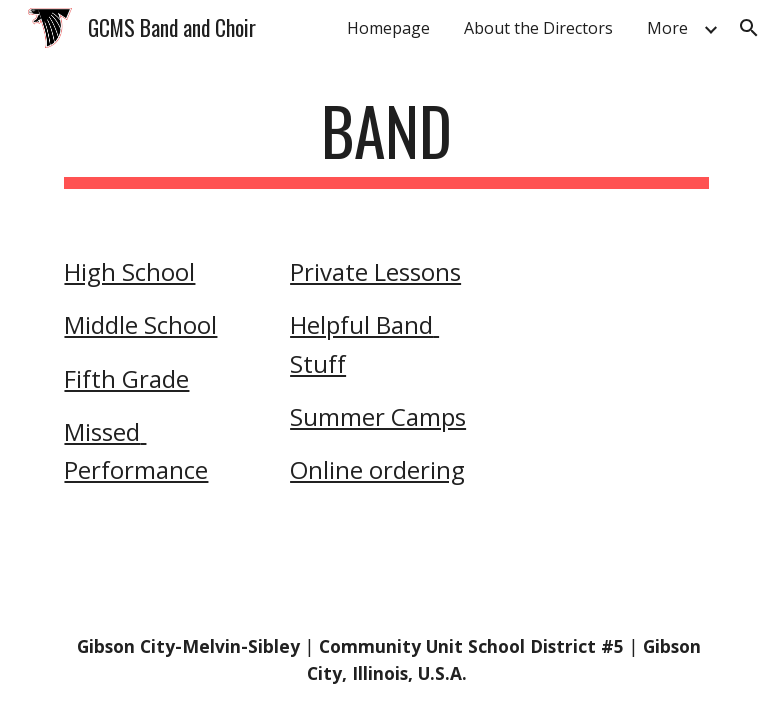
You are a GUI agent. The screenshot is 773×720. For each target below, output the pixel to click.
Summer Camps (378, 416)
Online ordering (377, 469)
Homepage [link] (388, 28)
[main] (386, 140)
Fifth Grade (126, 378)
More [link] (667, 28)
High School (129, 271)
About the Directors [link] (538, 28)
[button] (749, 28)
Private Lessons (375, 271)
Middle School (140, 324)
